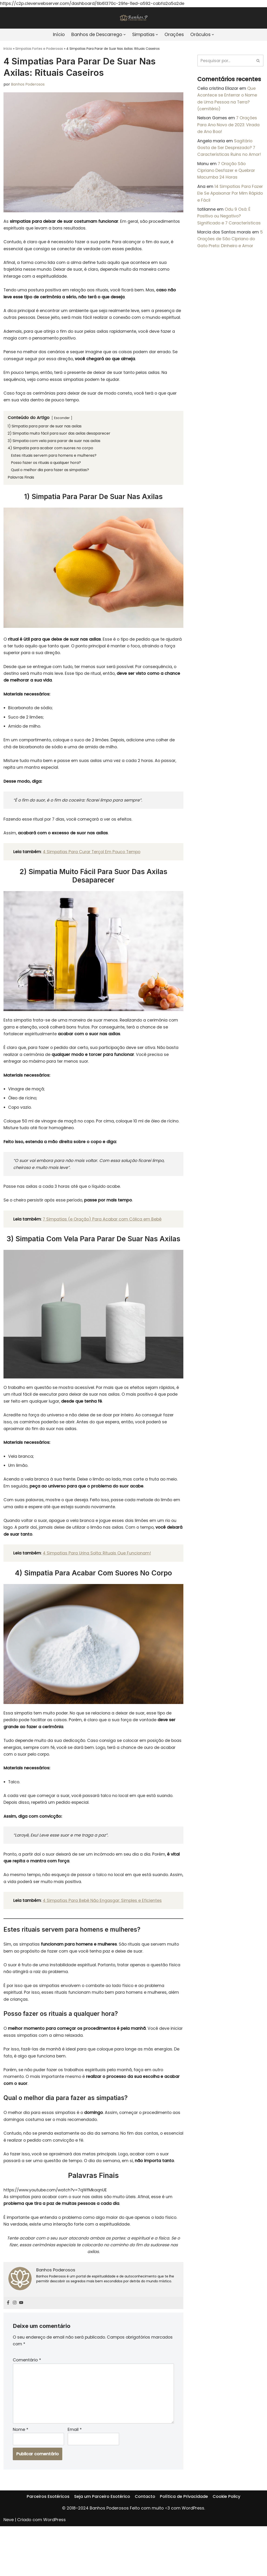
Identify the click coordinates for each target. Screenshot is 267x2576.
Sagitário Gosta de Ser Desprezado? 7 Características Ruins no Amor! (229, 150)
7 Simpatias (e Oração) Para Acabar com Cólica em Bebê (103, 1246)
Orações (176, 34)
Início (56, 34)
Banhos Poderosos (28, 84)
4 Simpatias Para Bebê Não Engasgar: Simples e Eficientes (103, 1937)
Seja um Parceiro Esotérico (102, 2553)
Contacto (145, 2553)
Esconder (62, 431)
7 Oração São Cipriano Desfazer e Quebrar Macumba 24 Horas (227, 174)
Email (75, 2478)
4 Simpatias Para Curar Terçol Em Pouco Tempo (93, 873)
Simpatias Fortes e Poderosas (39, 49)
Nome (20, 2478)
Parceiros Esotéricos (48, 2553)
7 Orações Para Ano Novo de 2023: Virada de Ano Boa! (229, 126)
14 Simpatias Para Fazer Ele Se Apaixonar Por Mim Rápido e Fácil (229, 198)
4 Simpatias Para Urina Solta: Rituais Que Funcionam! (98, 1585)
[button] (125, 34)
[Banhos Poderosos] (134, 17)
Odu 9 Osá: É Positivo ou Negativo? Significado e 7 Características (229, 221)
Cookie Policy (227, 2553)
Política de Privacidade (184, 2553)
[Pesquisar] (225, 61)
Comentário (27, 2407)
